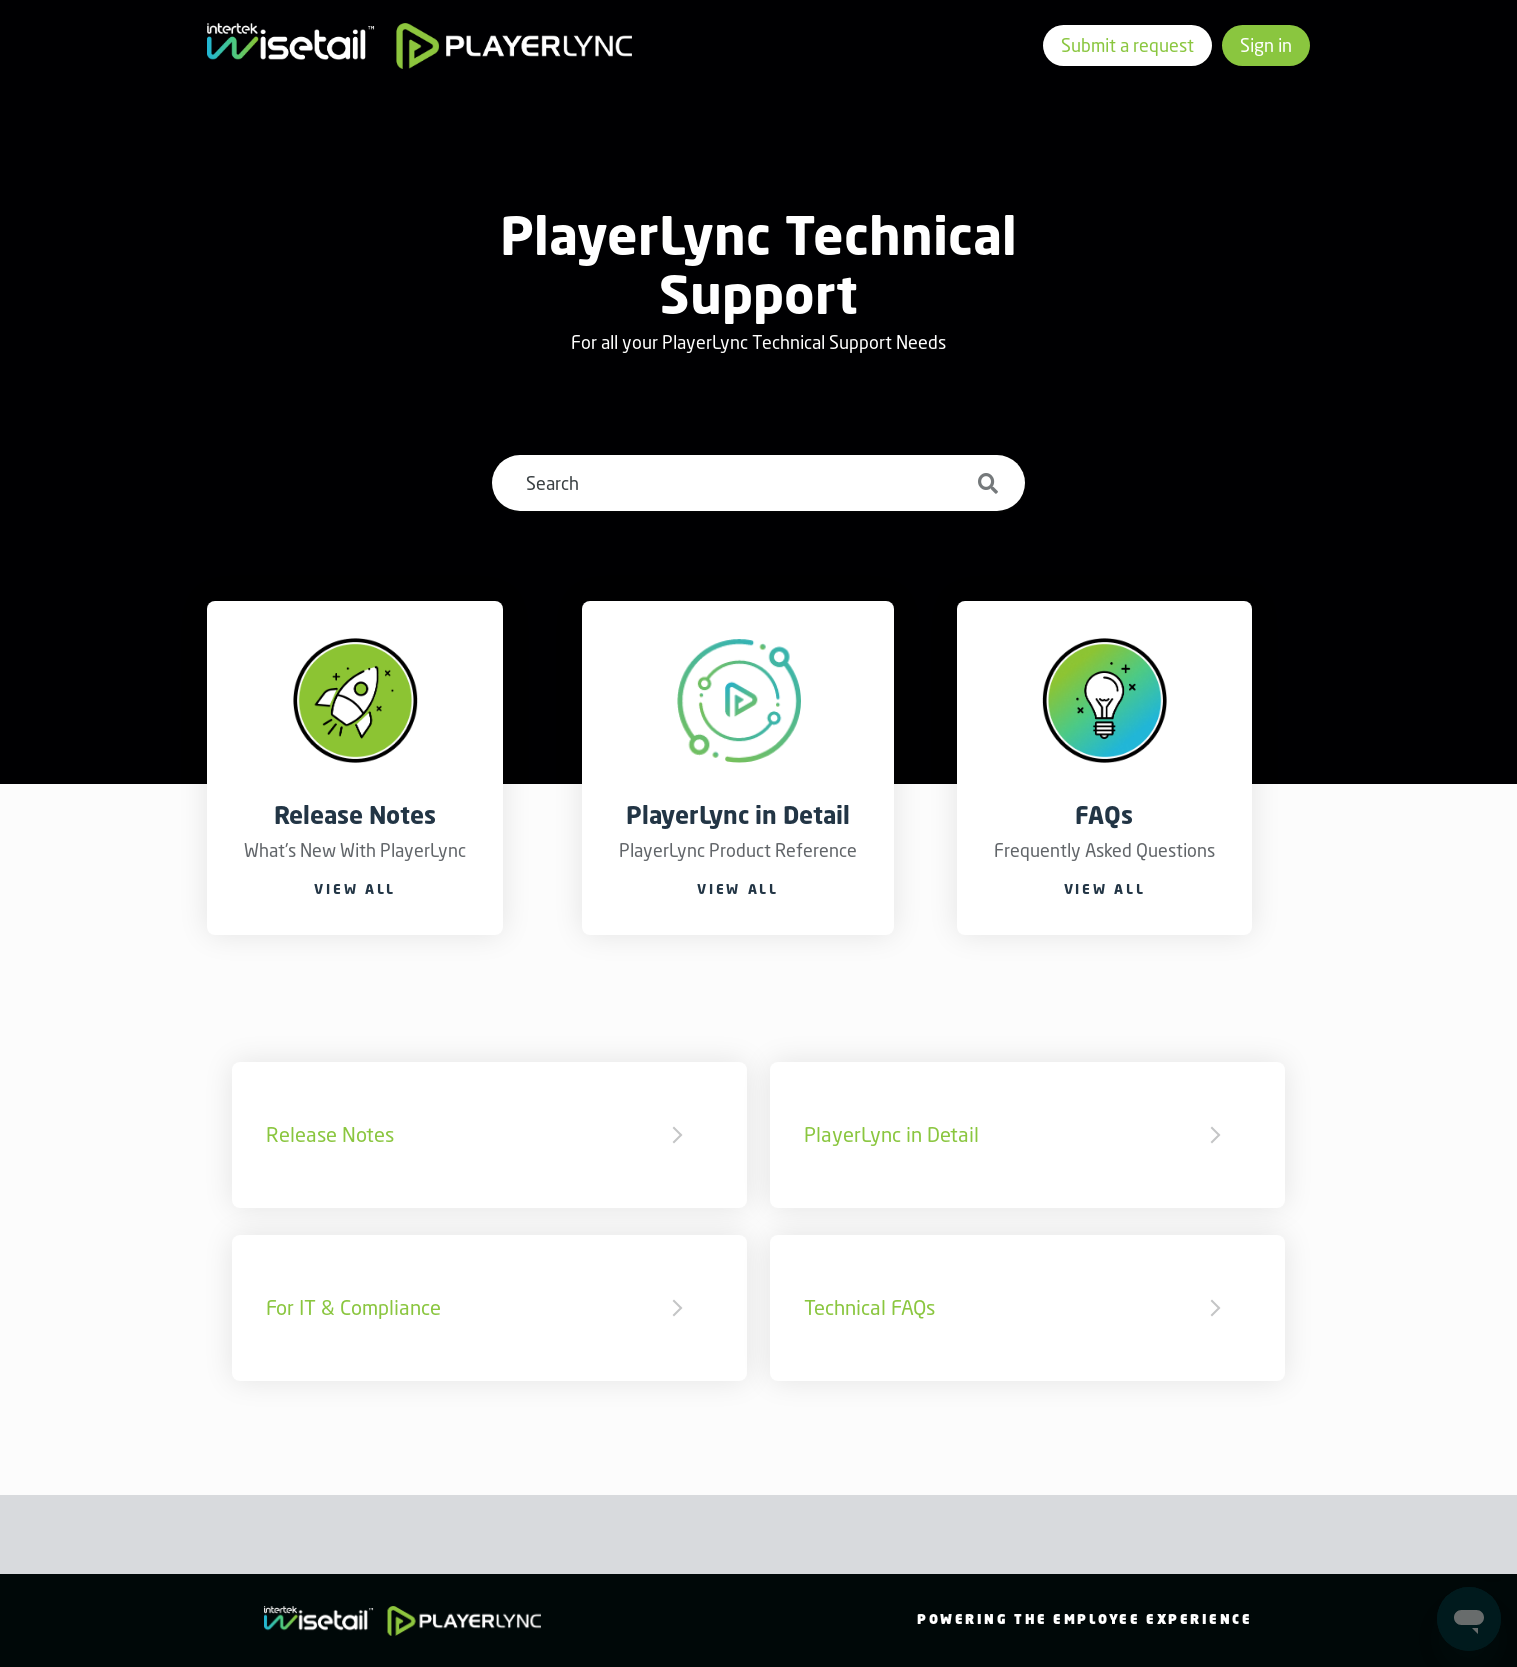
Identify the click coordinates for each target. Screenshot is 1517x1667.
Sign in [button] (1266, 45)
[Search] (758, 483)
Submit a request (1127, 45)
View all (355, 889)
